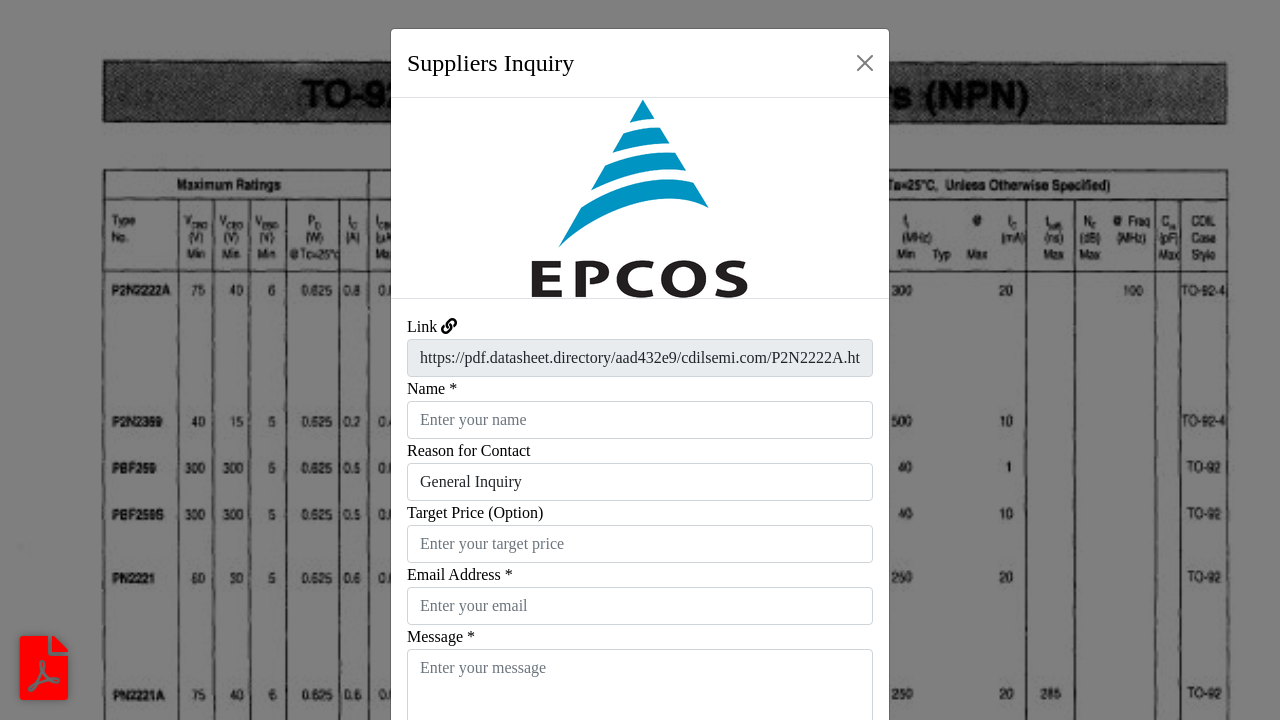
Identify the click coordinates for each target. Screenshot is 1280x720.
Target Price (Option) (475, 512)
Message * (441, 636)
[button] (428, 198)
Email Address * (460, 574)
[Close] (865, 63)
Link (422, 326)
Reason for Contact (469, 450)
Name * (432, 388)
